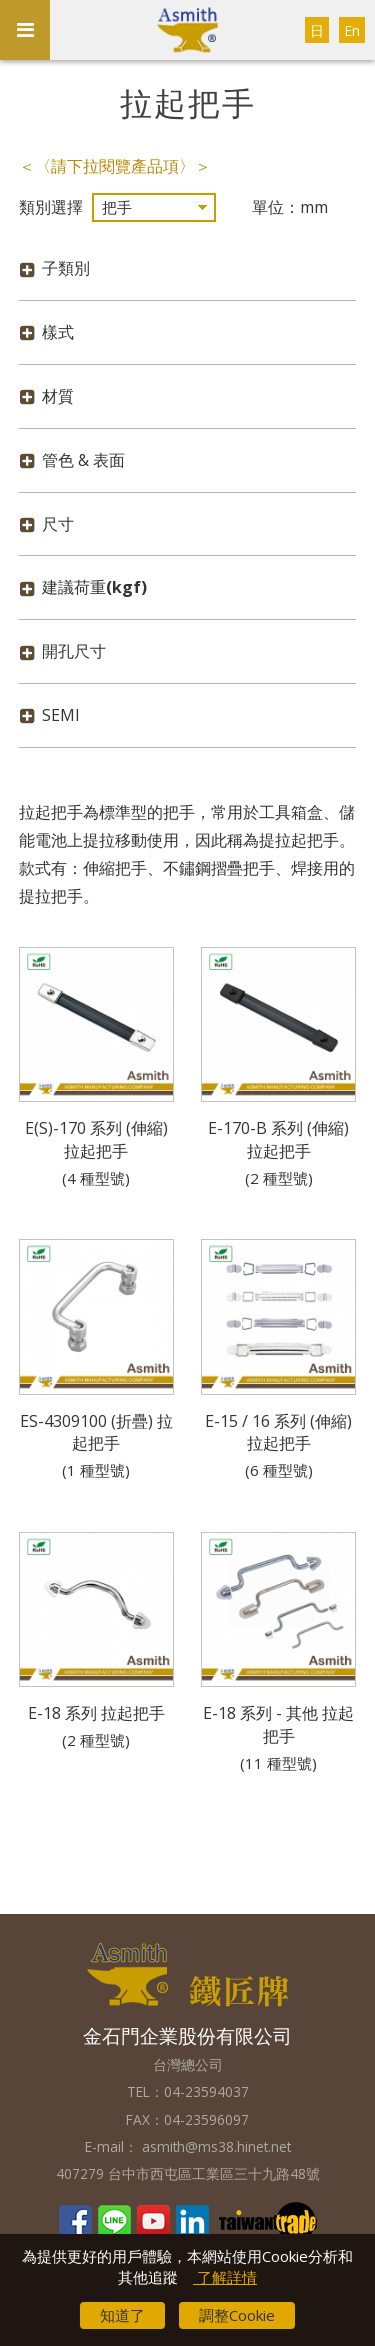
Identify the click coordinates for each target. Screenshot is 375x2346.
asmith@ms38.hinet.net (214, 2146)
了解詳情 (225, 2277)
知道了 (122, 2315)
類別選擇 (51, 207)
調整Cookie (237, 2315)
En (352, 30)
